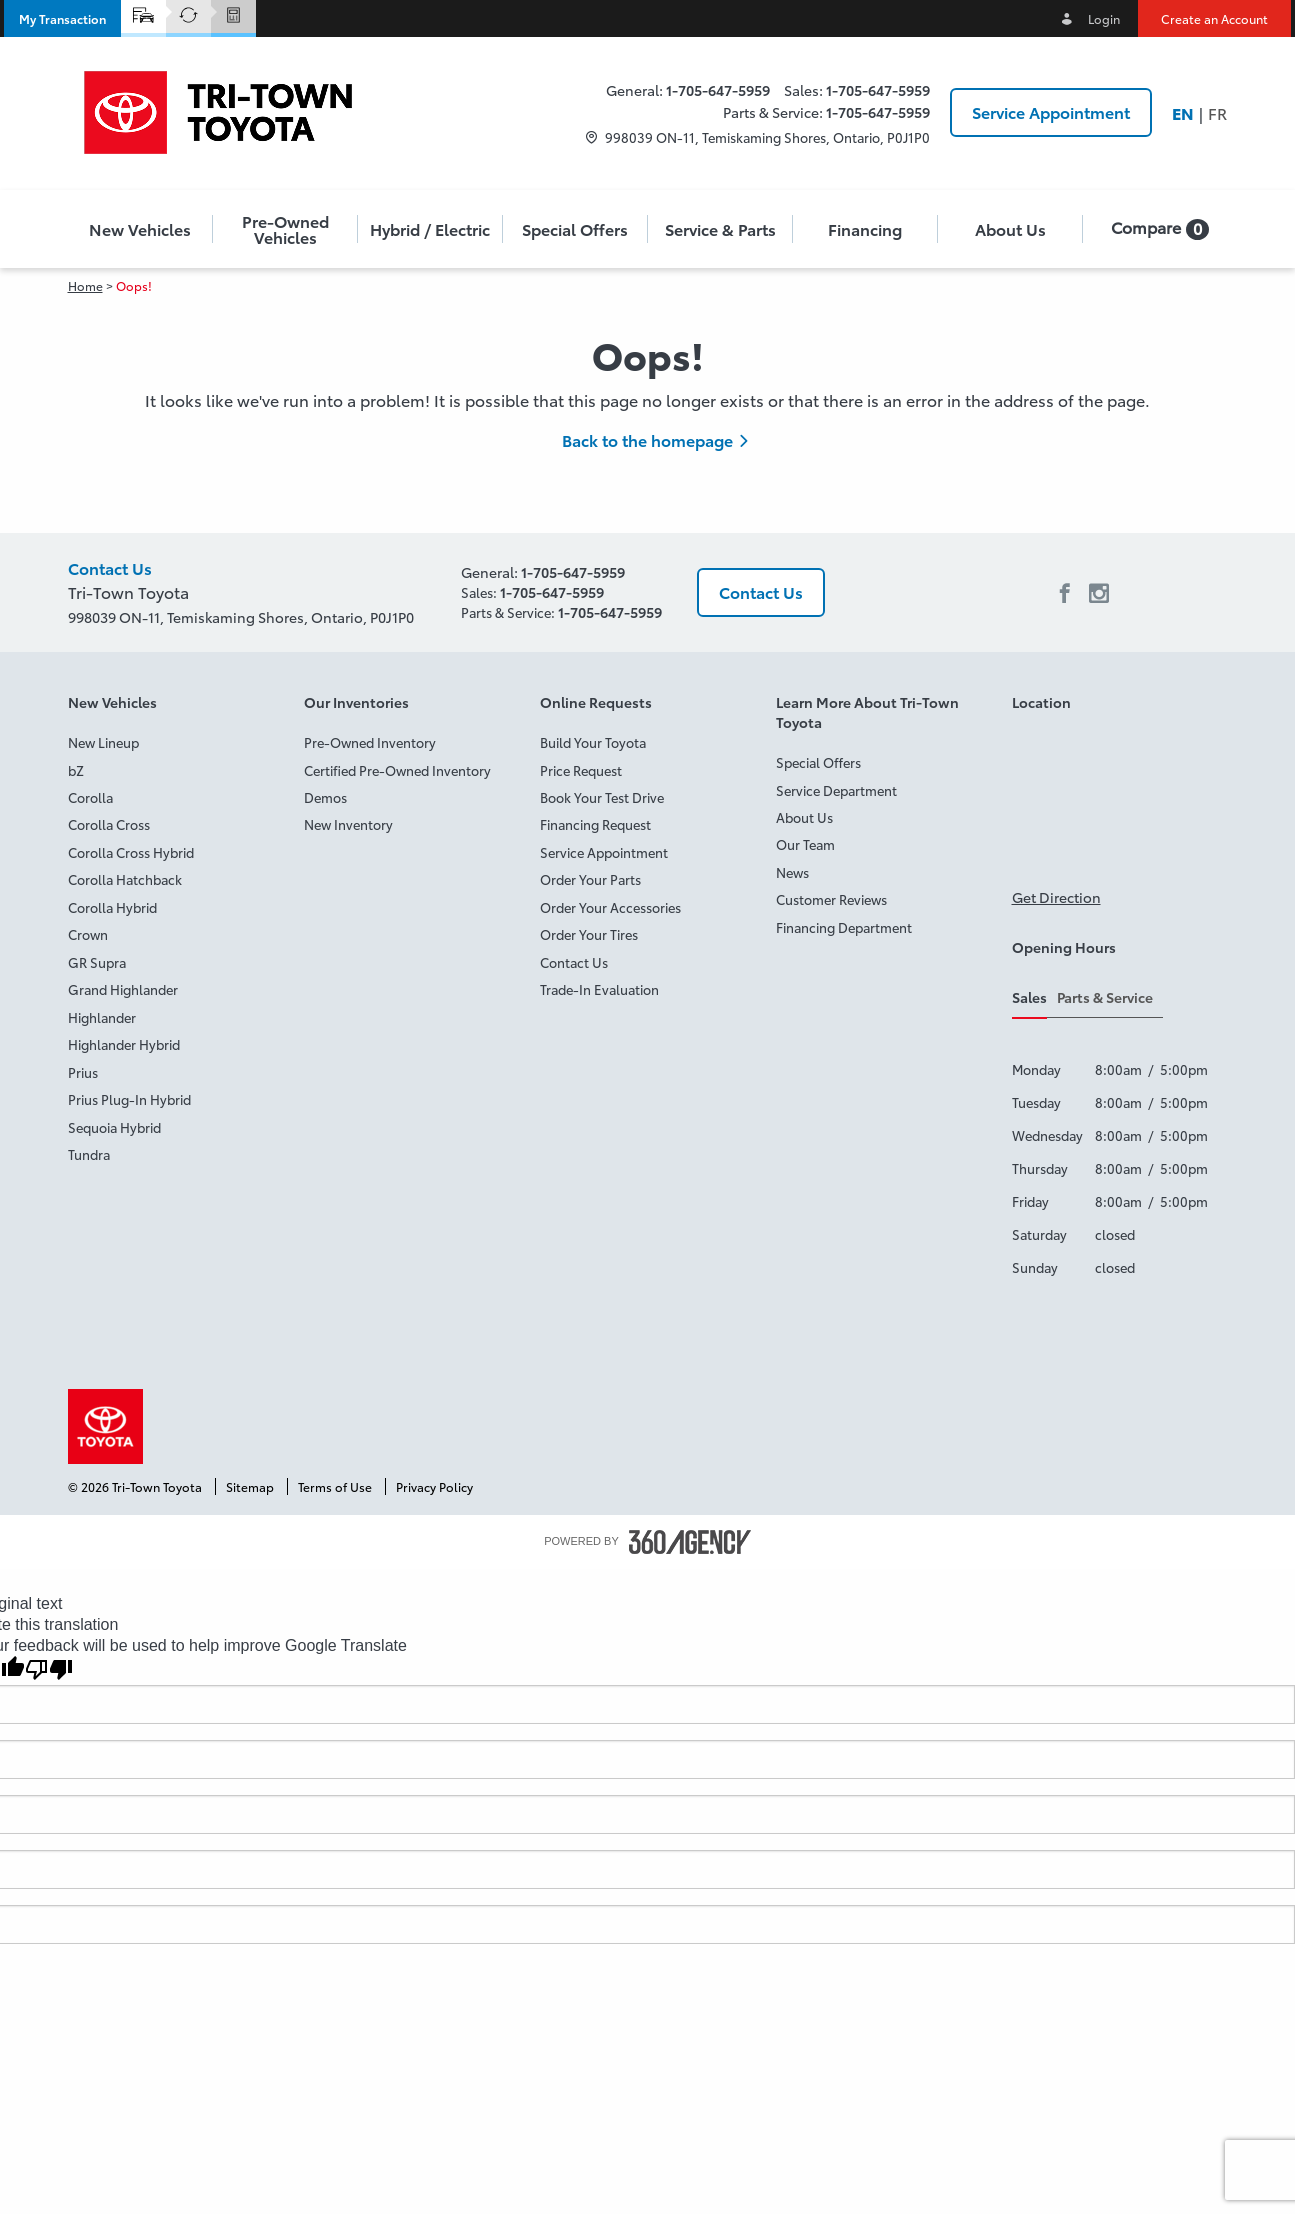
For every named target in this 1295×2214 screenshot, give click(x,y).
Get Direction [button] (1056, 897)
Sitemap (251, 1486)
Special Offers (575, 229)
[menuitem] (140, 229)
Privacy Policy (434, 1486)
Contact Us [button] (761, 591)
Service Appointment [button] (1051, 111)
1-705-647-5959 (718, 90)
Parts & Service (1105, 997)
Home (85, 285)
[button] (62, 18)
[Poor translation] (49, 1669)
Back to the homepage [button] (647, 440)
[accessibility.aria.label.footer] (690, 1542)
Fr (1217, 113)
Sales (1029, 997)
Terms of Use (336, 1486)
